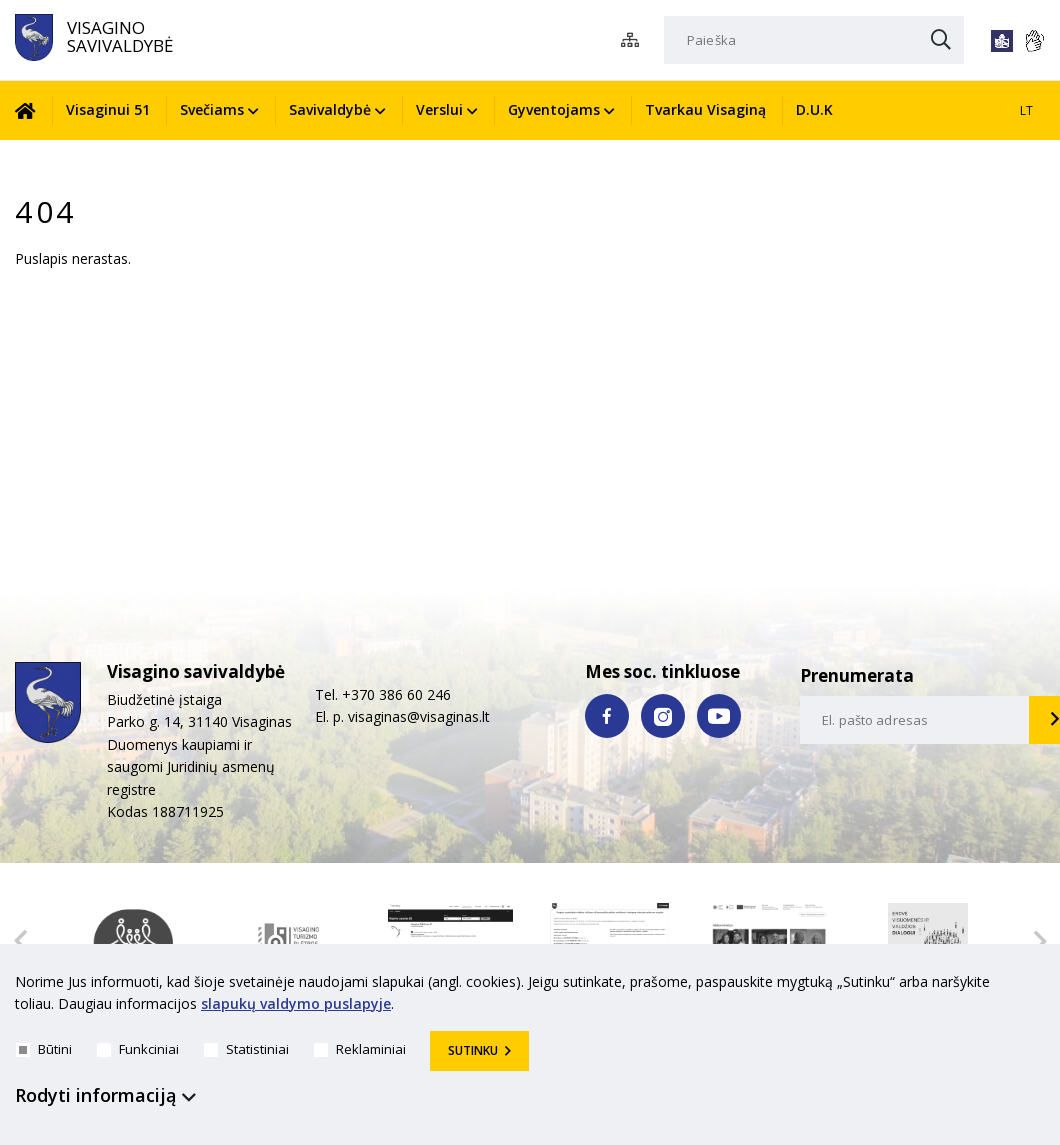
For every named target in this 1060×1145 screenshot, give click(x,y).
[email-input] (915, 720)
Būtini (44, 1049)
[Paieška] (814, 40)
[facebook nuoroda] (607, 716)
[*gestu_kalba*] (1034, 41)
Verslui (439, 109)
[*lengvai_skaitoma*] (1002, 41)
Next (1040, 941)
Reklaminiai (360, 1049)
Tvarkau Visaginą (705, 109)
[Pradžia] (33, 110)
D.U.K (814, 109)
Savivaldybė (330, 109)
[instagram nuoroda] (663, 716)
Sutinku (473, 1050)
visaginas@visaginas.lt (419, 716)
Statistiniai (246, 1049)
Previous (20, 941)
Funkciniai (138, 1049)
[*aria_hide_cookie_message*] (1040, 986)
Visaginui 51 (108, 109)
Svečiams (212, 109)
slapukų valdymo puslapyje (296, 1004)
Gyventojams (554, 109)
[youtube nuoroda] (719, 716)
